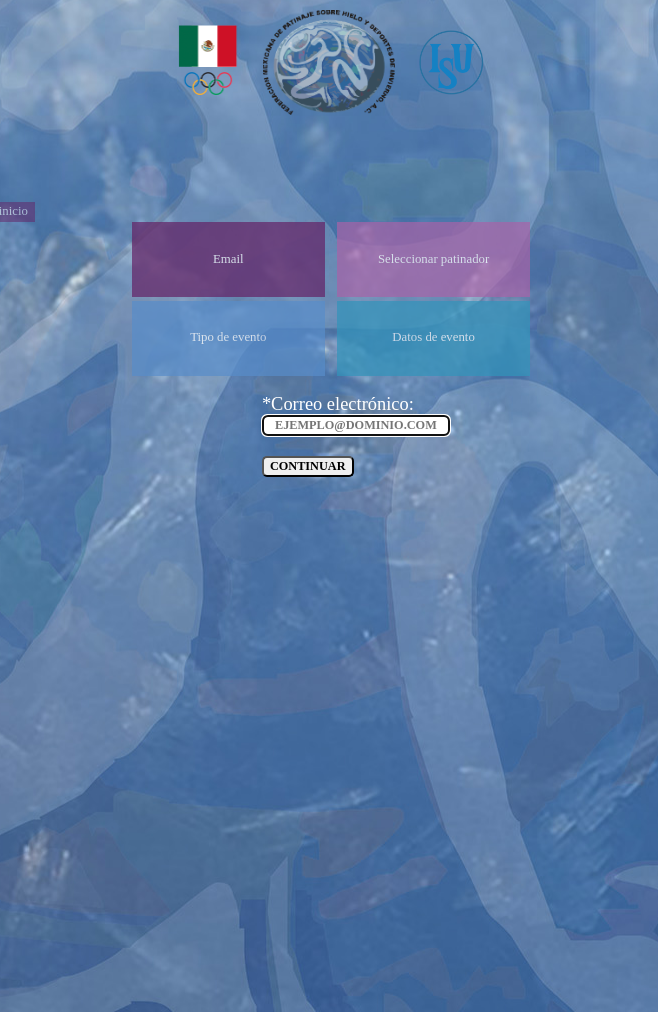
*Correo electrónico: (338, 404)
